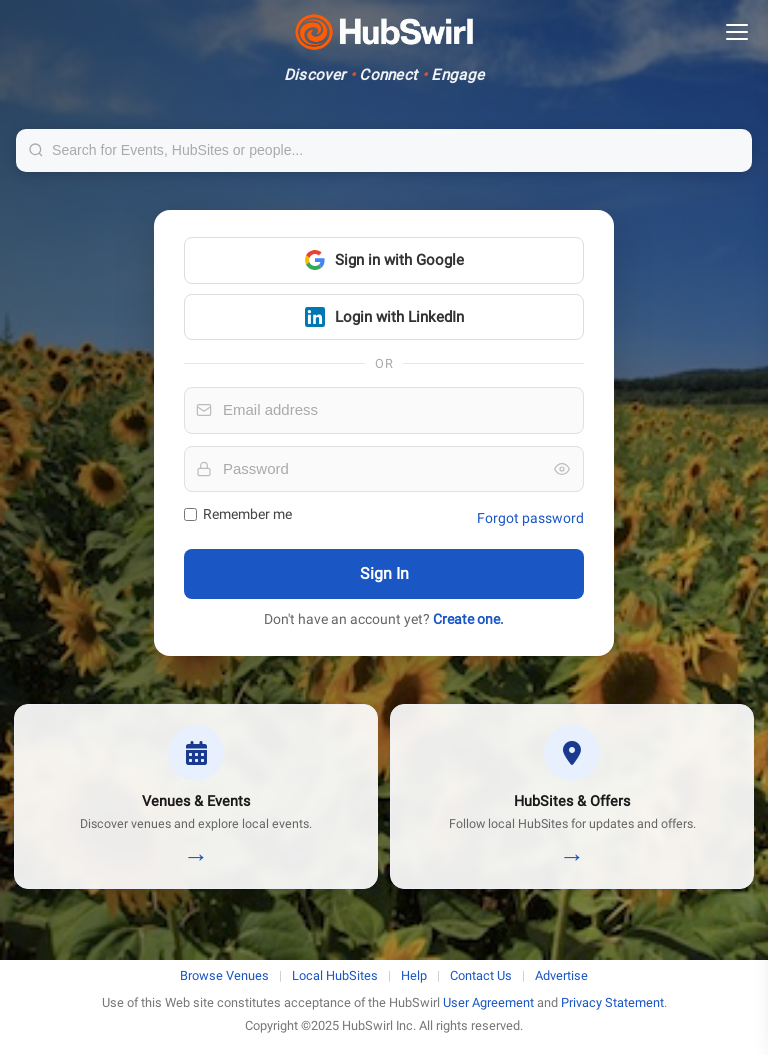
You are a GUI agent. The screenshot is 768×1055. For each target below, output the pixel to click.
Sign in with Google (384, 260)
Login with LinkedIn (384, 317)
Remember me (238, 514)
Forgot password (530, 518)
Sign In (384, 573)
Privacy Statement (612, 1002)
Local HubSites (335, 975)
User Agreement (488, 1002)
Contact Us (481, 975)
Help (414, 975)
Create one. (468, 619)
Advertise (561, 975)
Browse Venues (224, 975)
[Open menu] (737, 32)
